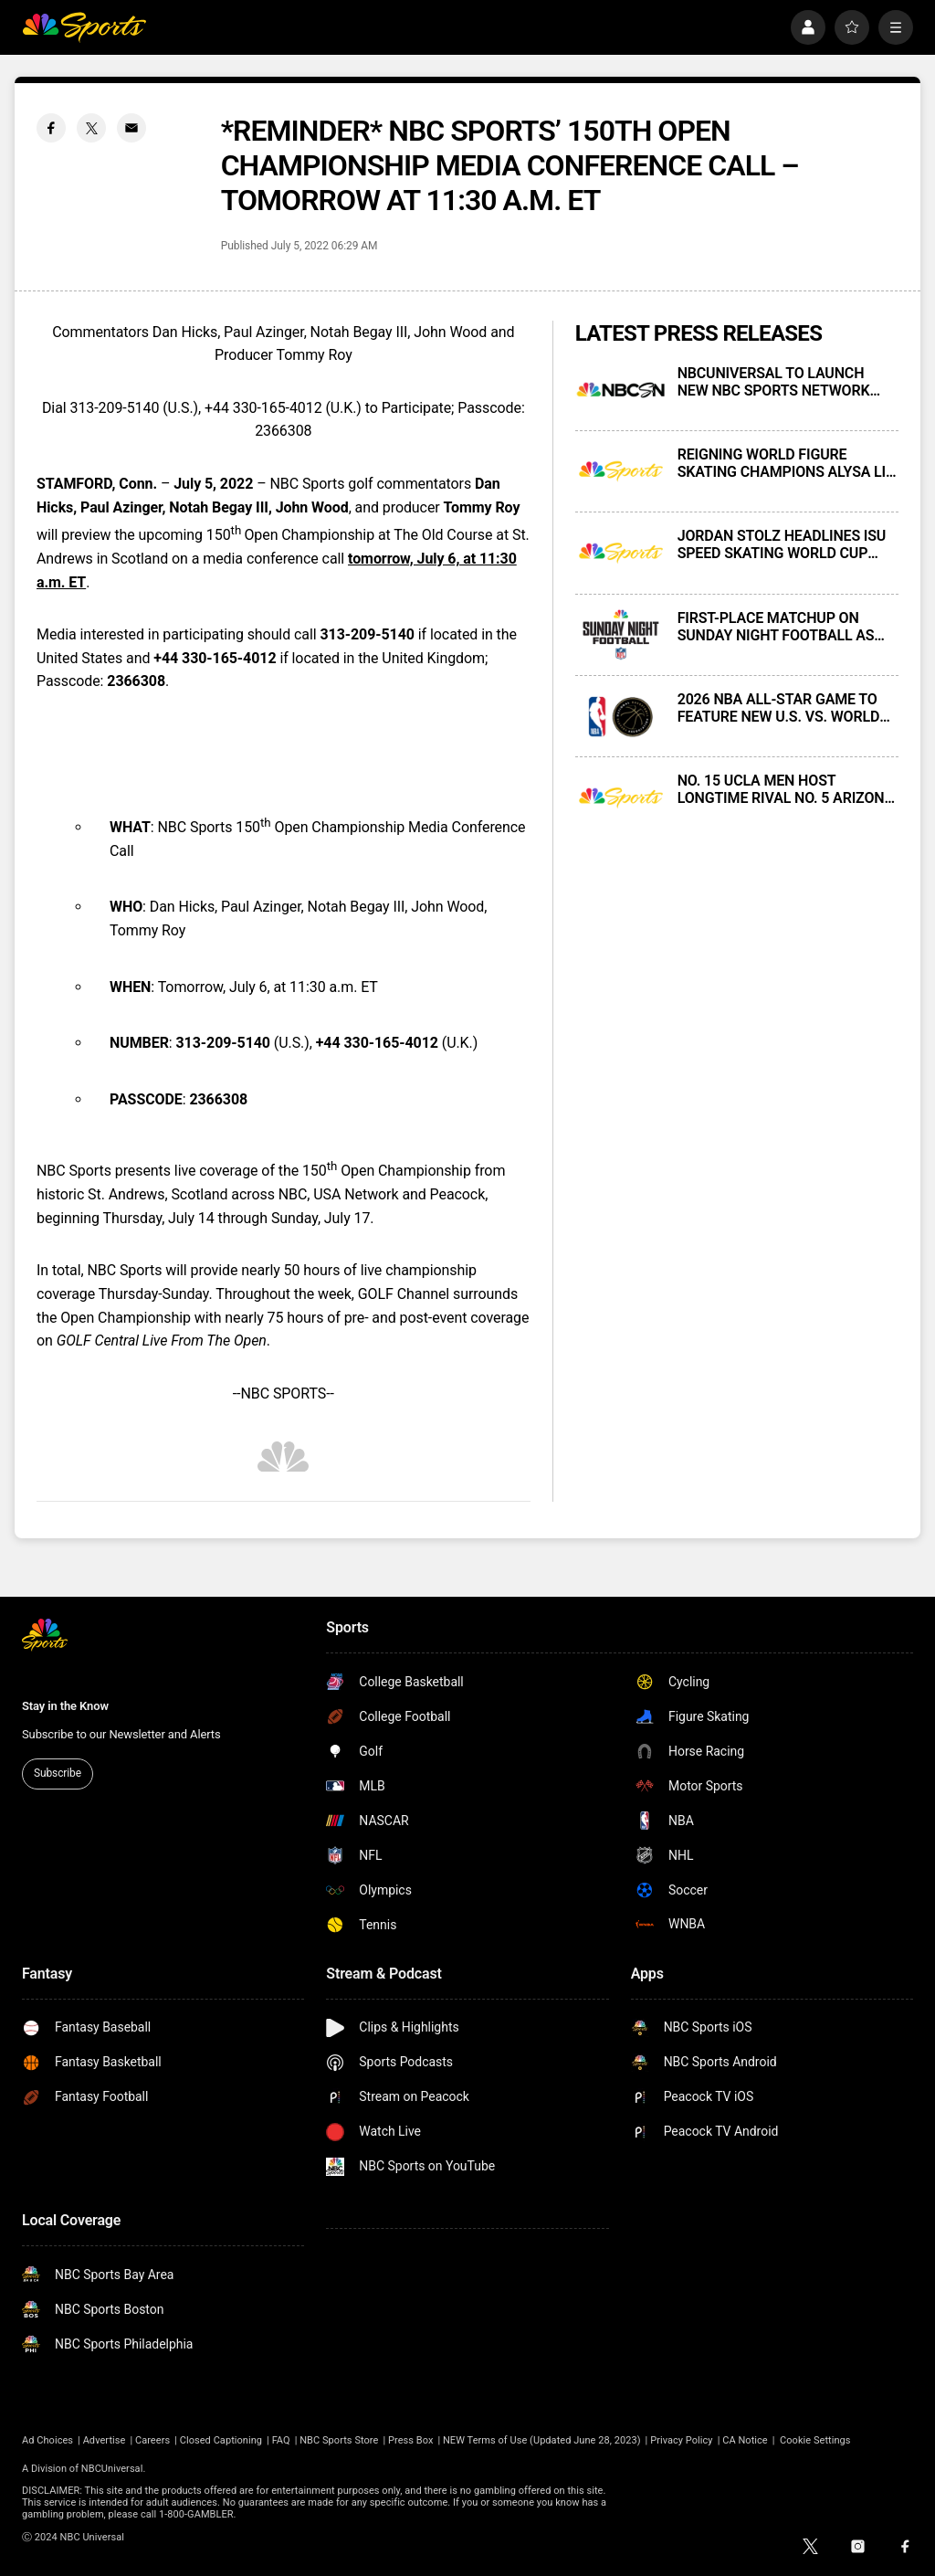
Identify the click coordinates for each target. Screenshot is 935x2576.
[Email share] (131, 128)
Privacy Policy (681, 2440)
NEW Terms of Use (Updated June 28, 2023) (542, 2440)
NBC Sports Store (338, 2440)
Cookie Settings (815, 2440)
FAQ (281, 2440)
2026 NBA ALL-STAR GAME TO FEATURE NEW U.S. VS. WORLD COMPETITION (779, 708)
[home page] (84, 27)
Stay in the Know (65, 1706)
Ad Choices (47, 2440)
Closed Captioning (221, 2440)
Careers (152, 2440)
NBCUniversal (112, 2469)
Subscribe (57, 1773)
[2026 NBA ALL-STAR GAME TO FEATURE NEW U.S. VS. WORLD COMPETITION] (621, 716)
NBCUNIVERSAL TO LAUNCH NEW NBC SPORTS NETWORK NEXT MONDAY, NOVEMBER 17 (777, 381)
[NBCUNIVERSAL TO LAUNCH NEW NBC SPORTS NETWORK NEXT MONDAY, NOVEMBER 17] (621, 390)
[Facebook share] (51, 128)
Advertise (104, 2440)
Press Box (410, 2440)
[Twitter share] (91, 128)
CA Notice (745, 2440)
